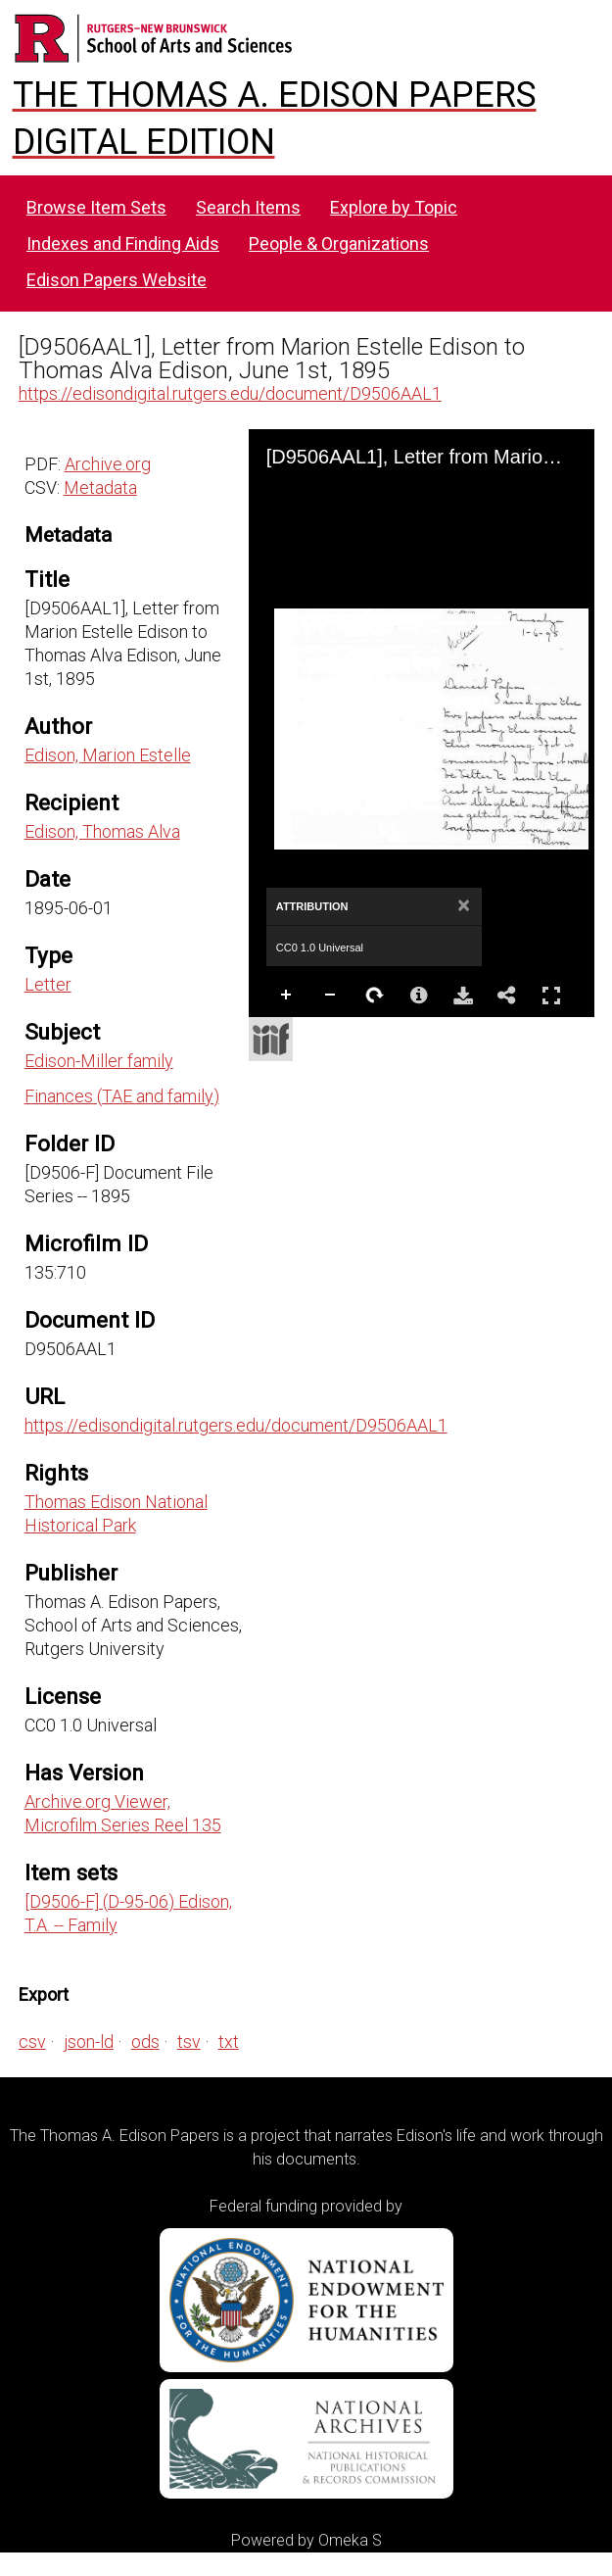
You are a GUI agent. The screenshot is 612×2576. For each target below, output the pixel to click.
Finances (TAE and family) (121, 1096)
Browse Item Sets (96, 207)
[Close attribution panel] (464, 906)
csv (32, 2041)
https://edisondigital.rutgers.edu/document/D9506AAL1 (230, 393)
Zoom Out (331, 995)
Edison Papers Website (116, 279)
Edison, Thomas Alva (102, 831)
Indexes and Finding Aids (122, 243)
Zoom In (287, 995)
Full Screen (551, 995)
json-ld (89, 2041)
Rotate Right (375, 995)
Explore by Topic (393, 207)
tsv (189, 2041)
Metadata (100, 487)
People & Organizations (339, 243)
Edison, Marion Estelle (107, 755)
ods (145, 2041)
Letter (47, 984)
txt (228, 2041)
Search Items (248, 207)
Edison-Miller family (98, 1060)
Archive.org (108, 464)
